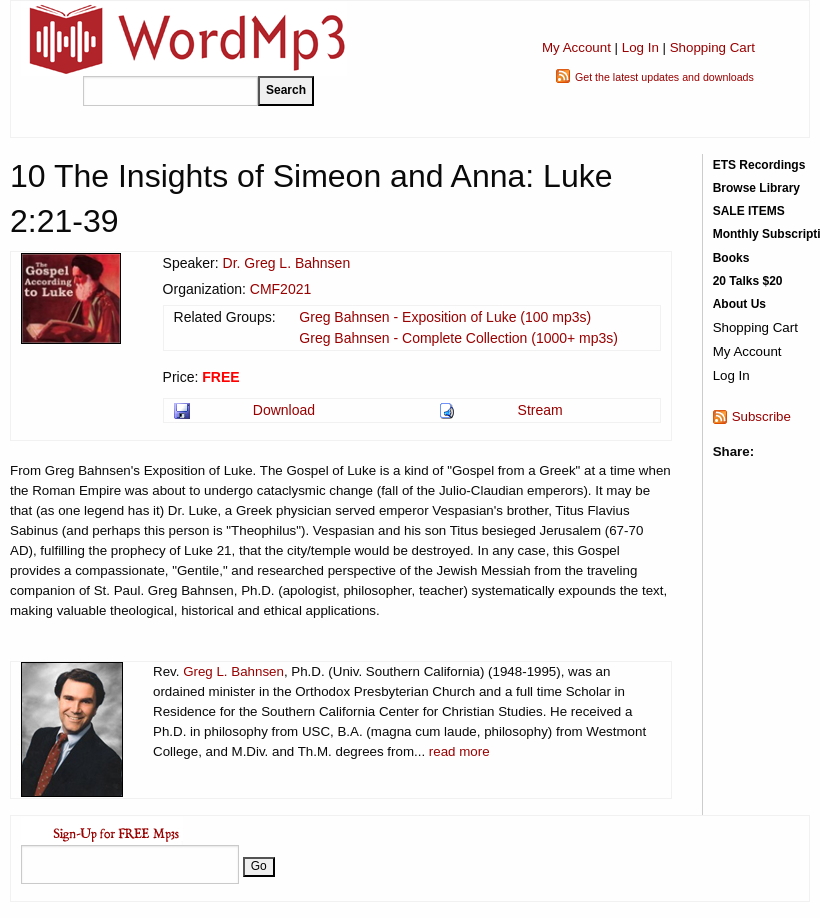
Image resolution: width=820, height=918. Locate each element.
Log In (640, 47)
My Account (576, 47)
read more (459, 751)
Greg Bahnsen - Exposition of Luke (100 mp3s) (445, 317)
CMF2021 (280, 289)
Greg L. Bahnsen (233, 671)
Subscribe (761, 416)
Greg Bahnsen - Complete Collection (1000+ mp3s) (458, 338)
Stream (540, 410)
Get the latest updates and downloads (664, 77)
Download (284, 410)
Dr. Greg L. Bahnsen (287, 263)
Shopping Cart (712, 47)
